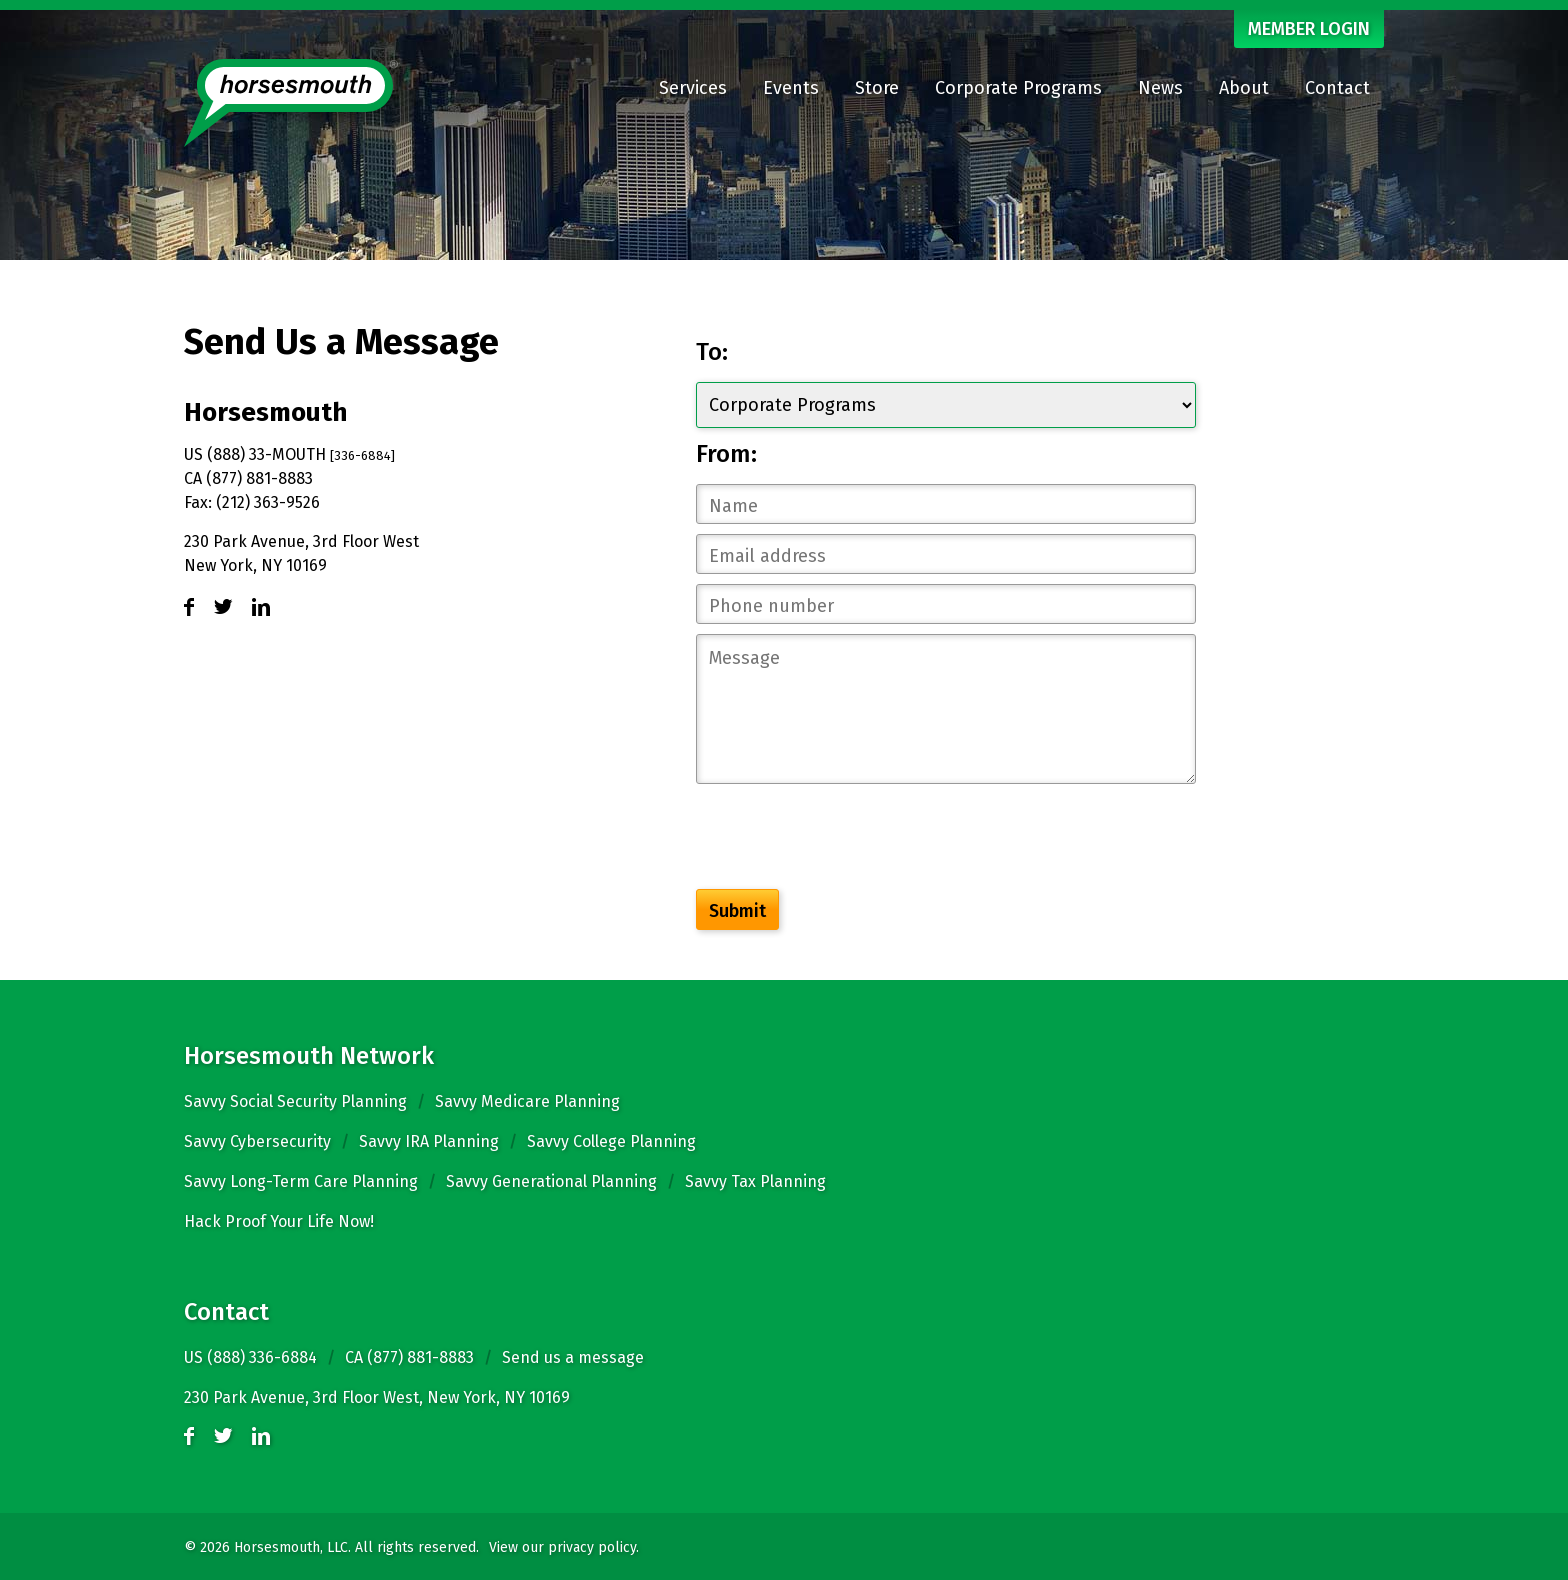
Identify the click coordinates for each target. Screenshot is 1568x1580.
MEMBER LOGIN (1309, 29)
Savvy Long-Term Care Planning (301, 1181)
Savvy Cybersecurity (257, 1141)
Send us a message (573, 1357)
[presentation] (848, 840)
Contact (1337, 88)
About (1244, 88)
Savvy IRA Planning (429, 1141)
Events (791, 88)
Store (877, 88)
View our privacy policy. (564, 1547)
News (1160, 88)
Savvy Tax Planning (755, 1181)
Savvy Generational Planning (551, 1181)
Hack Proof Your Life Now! (279, 1221)
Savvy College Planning (611, 1141)
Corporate (1018, 88)
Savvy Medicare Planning (527, 1101)
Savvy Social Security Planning (295, 1101)
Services (693, 88)
